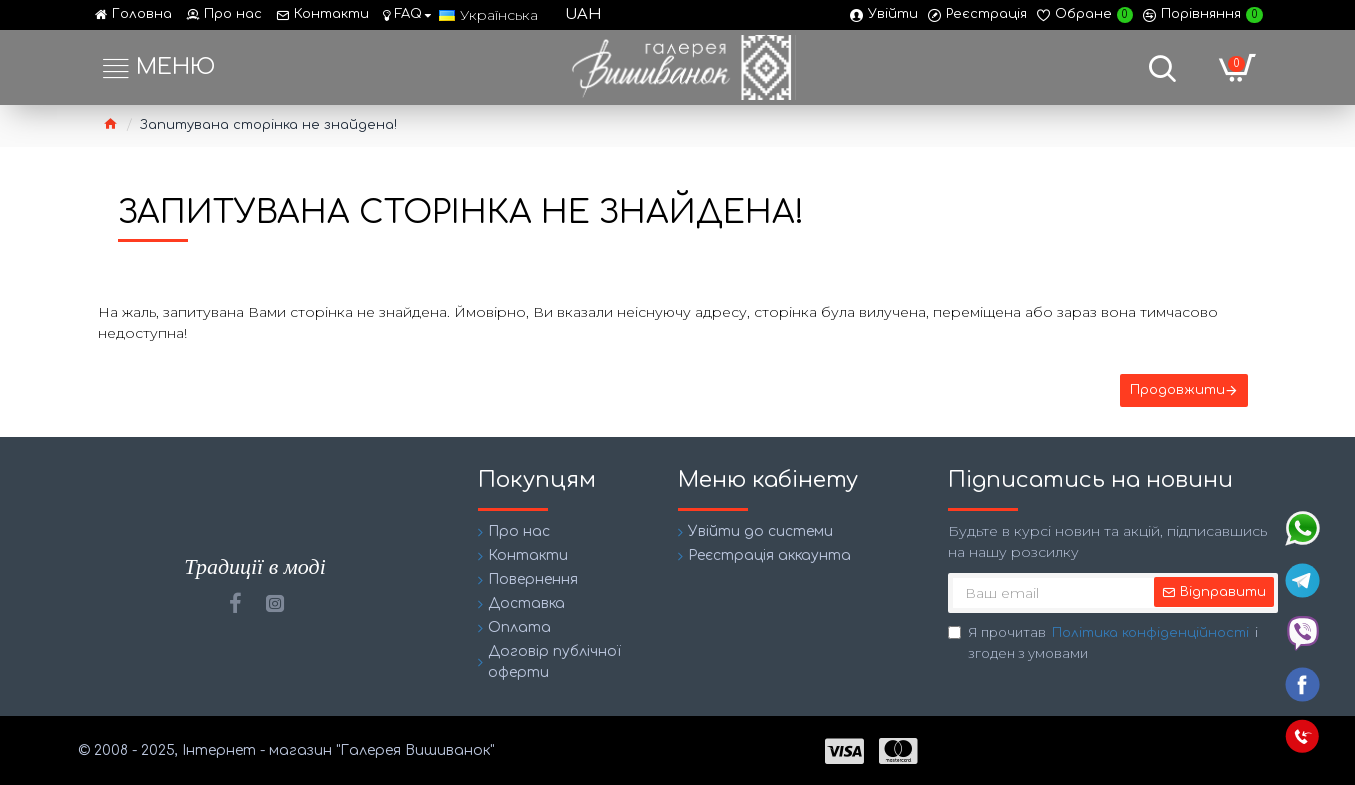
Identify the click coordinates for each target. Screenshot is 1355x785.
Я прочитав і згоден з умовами (1103, 642)
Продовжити (1177, 390)
